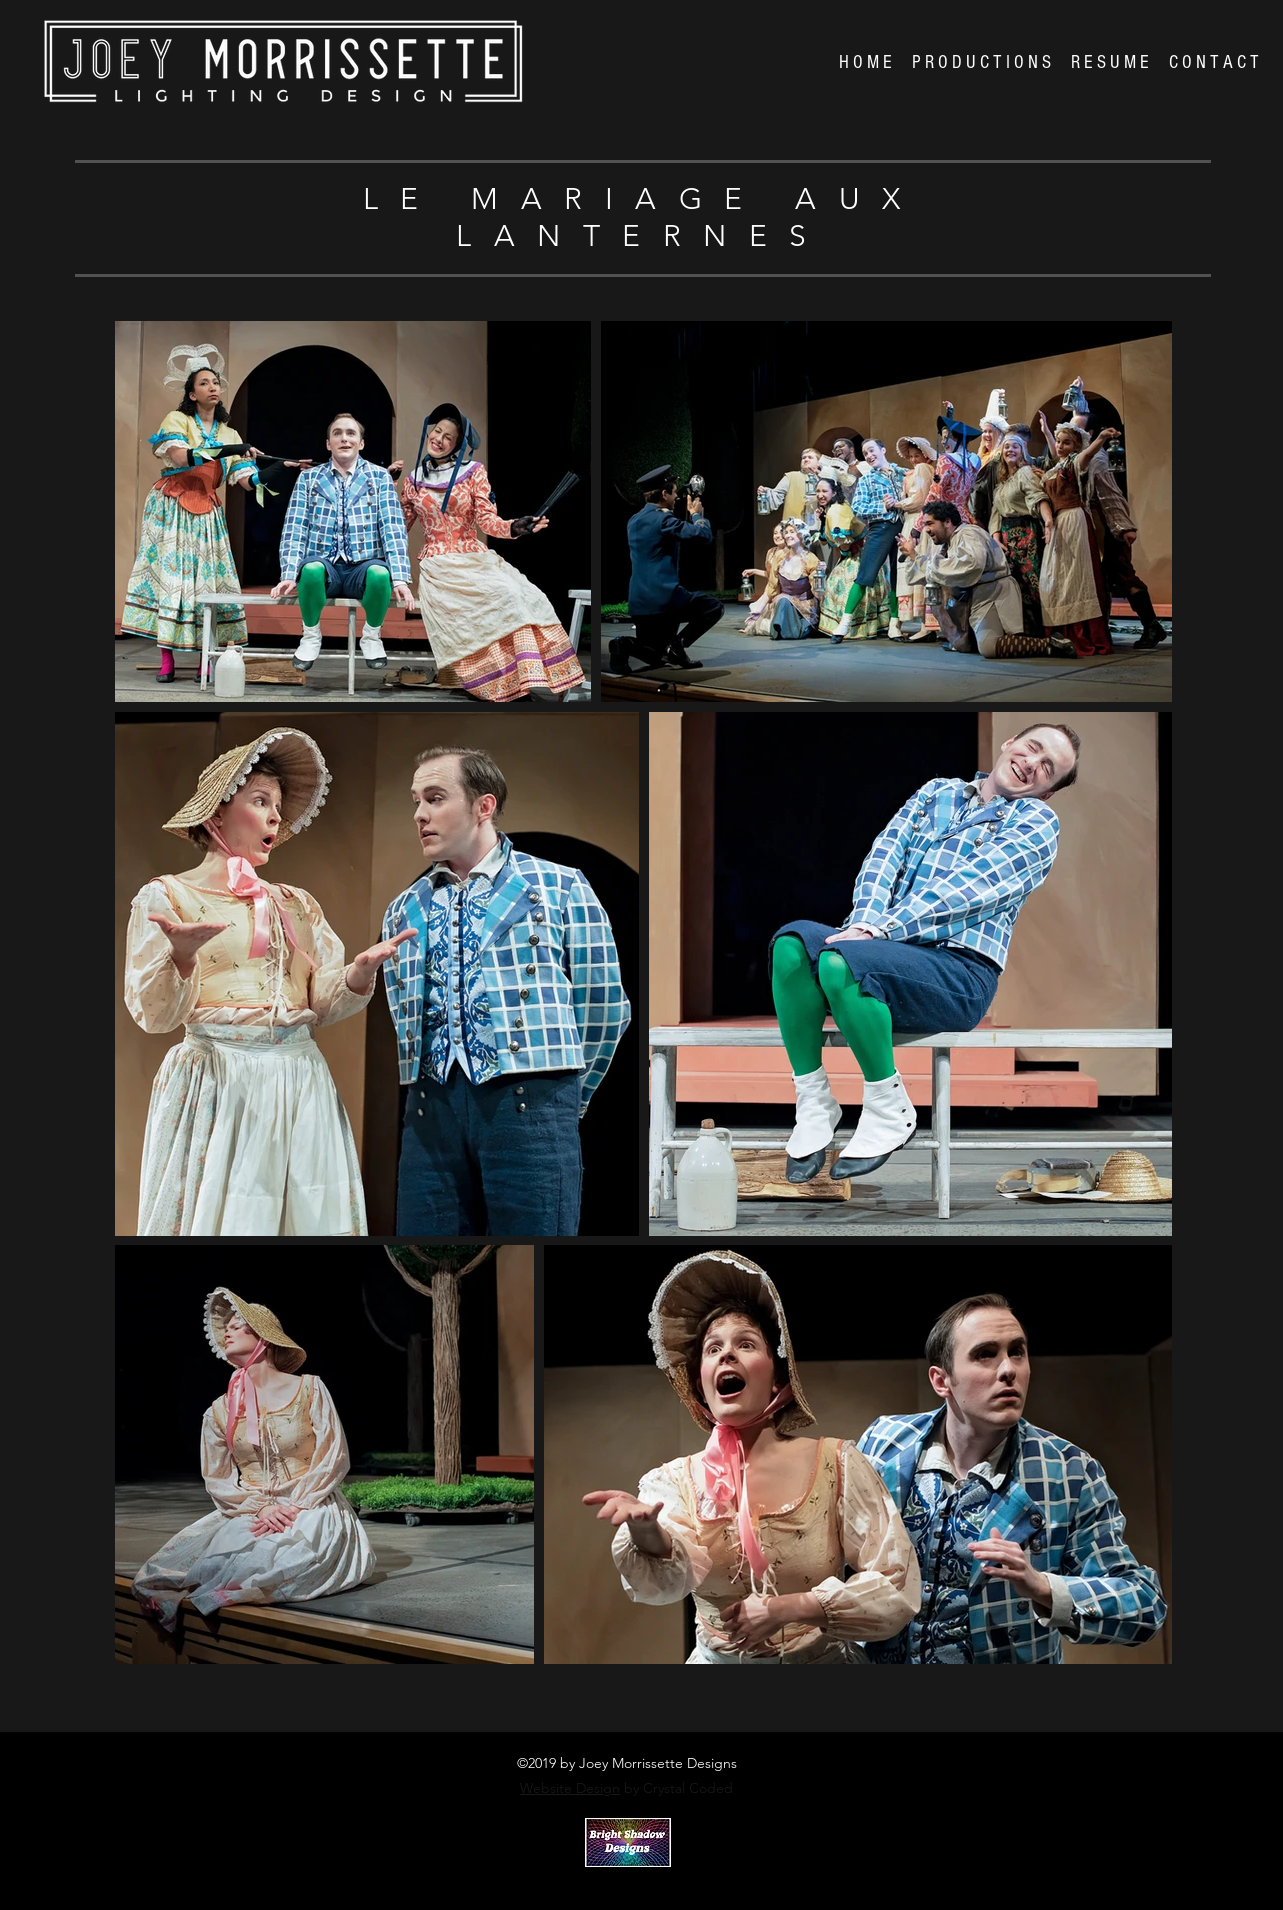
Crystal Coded (619, 1882)
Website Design (570, 1788)
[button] (981, 63)
